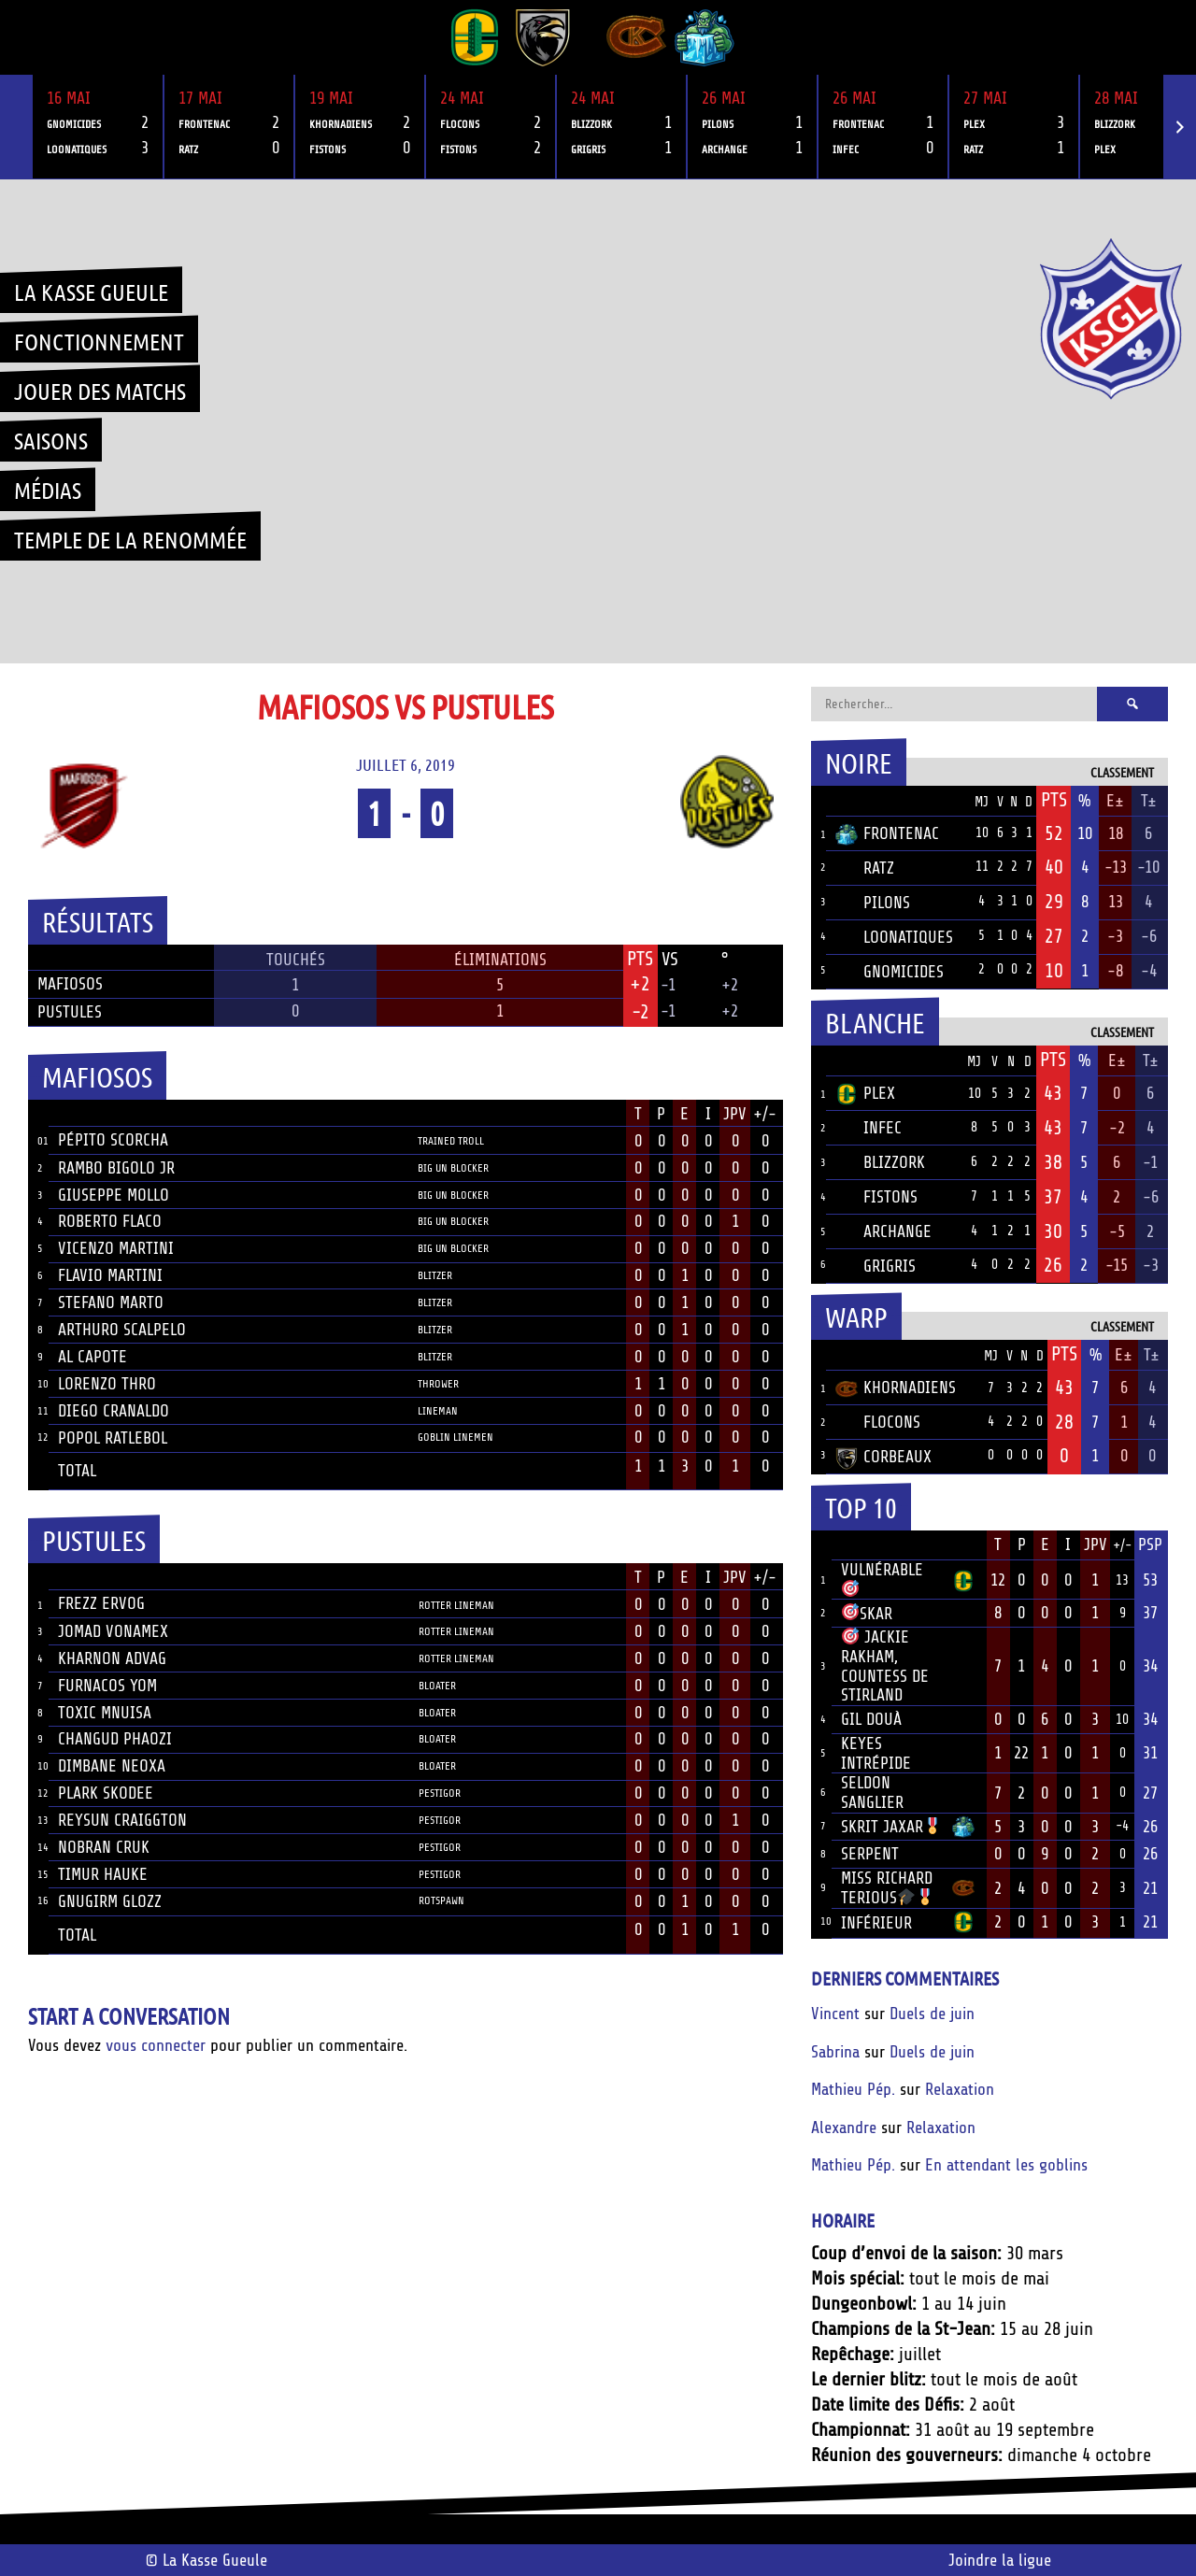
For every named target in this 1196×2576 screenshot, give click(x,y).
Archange (883, 1231)
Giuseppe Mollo (113, 1195)
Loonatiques (894, 937)
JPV (735, 1113)
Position (439, 1115)
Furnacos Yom (107, 1685)
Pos (818, 801)
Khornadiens (895, 1387)
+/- (764, 1113)
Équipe (860, 800)
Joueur (83, 1113)
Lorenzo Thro (107, 1383)
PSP (1150, 1544)
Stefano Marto (111, 1302)
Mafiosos (70, 984)
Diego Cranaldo (113, 1411)
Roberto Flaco (110, 1221)
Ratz (864, 868)
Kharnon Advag (112, 1658)
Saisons (51, 440)
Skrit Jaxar (891, 1826)
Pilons (872, 902)
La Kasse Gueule (91, 292)
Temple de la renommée (130, 539)
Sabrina (835, 2051)
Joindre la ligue (999, 2560)
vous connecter (156, 2045)
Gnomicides (889, 971)
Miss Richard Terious (887, 1888)
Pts (1054, 800)
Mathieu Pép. (853, 2089)
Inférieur (876, 1923)
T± (1149, 800)
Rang (821, 1545)
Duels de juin (932, 2013)
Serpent (870, 1853)
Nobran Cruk (104, 1847)
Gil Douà (871, 1719)
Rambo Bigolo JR (116, 1168)
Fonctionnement (99, 341)
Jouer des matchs (100, 391)
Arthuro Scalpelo (122, 1329)
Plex (865, 1093)
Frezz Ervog (101, 1603)
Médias (47, 490)
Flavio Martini (110, 1275)
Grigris (875, 1266)
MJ (982, 802)
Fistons (876, 1197)
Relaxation (959, 2089)
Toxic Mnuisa (104, 1712)
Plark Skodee (105, 1793)
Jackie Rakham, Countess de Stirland (885, 1666)
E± (1115, 800)
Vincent (835, 2013)
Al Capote (92, 1356)
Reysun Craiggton (122, 1820)
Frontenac (887, 833)
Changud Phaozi (115, 1738)
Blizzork (880, 1162)
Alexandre (843, 2127)
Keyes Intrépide (876, 1753)
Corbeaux (883, 1456)
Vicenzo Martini (116, 1248)
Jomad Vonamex (113, 1631)
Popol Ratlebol (112, 1438)
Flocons (877, 1422)
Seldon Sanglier (872, 1792)
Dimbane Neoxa (111, 1766)
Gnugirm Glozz (110, 1901)
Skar (867, 1613)
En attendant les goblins (1006, 2165)
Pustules (69, 1012)
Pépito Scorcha (113, 1140)
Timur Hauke (103, 1874)
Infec (868, 1127)
